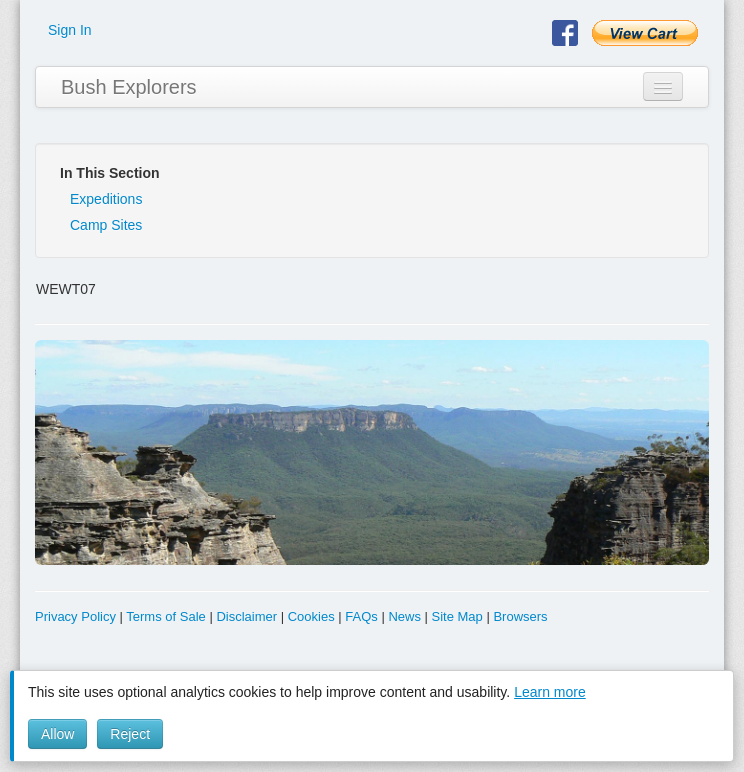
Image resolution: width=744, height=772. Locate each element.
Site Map (457, 616)
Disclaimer (246, 616)
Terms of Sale (165, 616)
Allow (57, 734)
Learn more (550, 692)
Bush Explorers (129, 87)
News (404, 616)
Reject (130, 734)
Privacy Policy (75, 616)
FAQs (361, 616)
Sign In (70, 30)
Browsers (520, 616)
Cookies (311, 616)
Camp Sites (106, 225)
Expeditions (106, 199)
